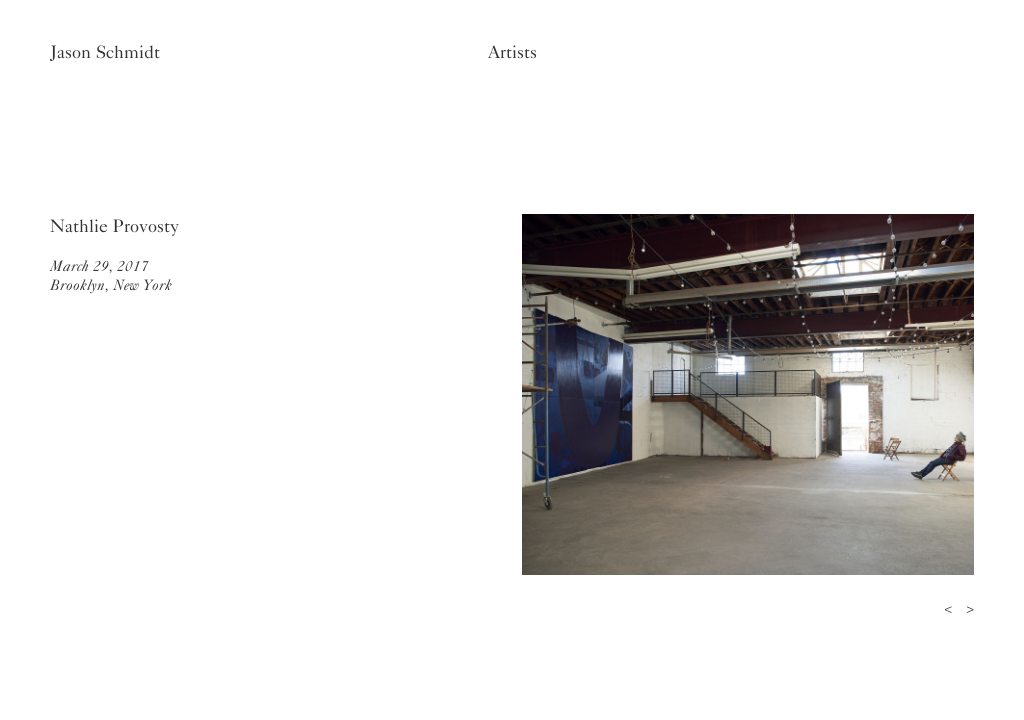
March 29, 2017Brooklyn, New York (111, 275)
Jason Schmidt (105, 52)
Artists (512, 52)
